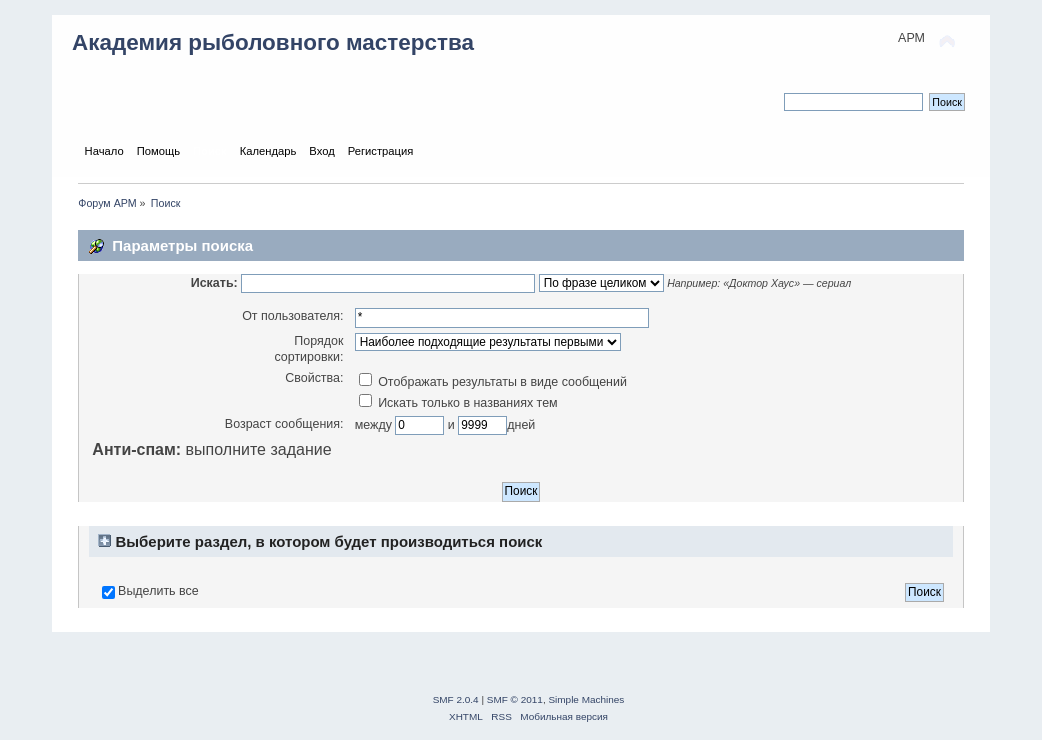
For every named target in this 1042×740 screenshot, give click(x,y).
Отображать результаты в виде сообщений (493, 382)
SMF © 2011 (515, 699)
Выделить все (158, 591)
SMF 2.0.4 (456, 699)
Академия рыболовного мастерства (273, 42)
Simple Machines (586, 699)
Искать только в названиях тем (458, 403)
